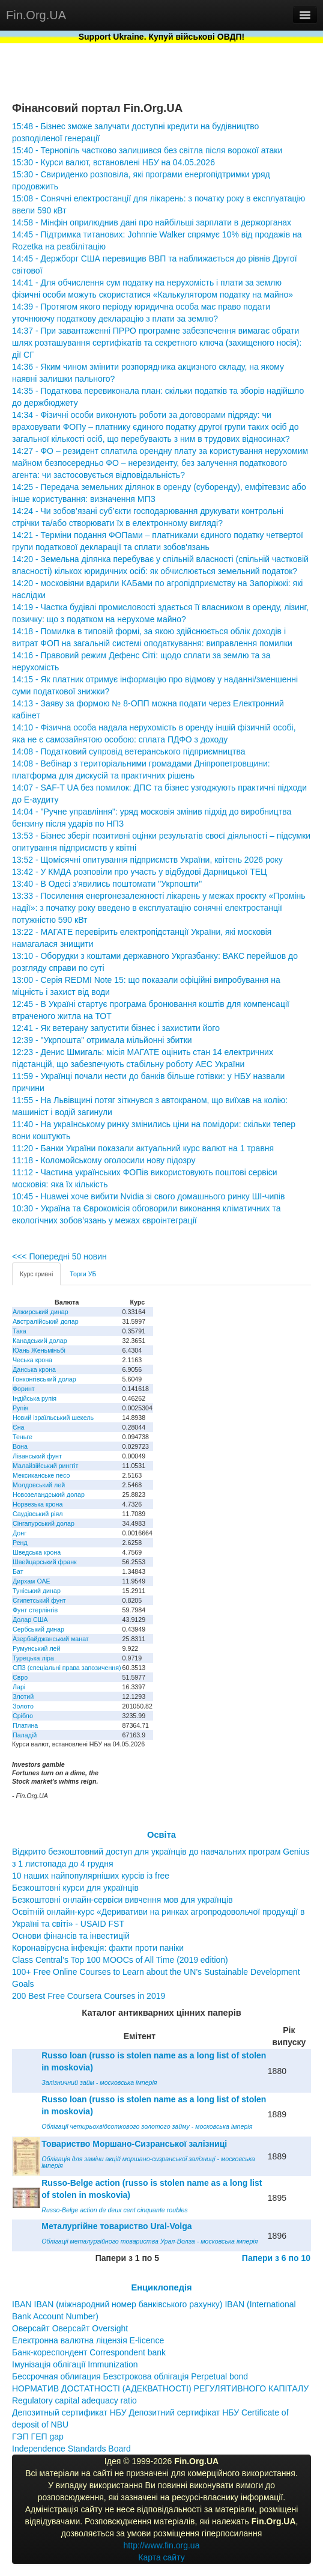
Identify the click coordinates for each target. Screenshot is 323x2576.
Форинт (24, 1388)
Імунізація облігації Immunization (75, 2364)
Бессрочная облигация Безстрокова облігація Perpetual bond (130, 2376)
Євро (20, 1677)
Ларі (19, 1686)
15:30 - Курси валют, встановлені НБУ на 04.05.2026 (113, 162)
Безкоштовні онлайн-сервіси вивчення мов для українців (122, 1899)
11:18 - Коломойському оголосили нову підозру (103, 1160)
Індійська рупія (34, 1398)
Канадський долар (40, 1340)
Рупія (20, 1408)
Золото (23, 1706)
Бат (18, 1571)
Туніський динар (37, 1590)
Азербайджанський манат (51, 1638)
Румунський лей (36, 1648)
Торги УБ (83, 1273)
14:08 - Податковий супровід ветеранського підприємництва (129, 751)
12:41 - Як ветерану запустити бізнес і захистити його (116, 1028)
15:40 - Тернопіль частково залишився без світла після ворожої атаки (147, 150)
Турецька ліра (33, 1658)
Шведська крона (37, 1552)
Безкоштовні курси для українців (75, 1887)
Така (19, 1331)
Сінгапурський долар (43, 1523)
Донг (19, 1533)
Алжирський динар (40, 1311)
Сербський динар (38, 1629)
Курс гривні (36, 1273)
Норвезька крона (37, 1504)
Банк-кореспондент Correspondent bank (89, 2352)
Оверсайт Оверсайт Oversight (70, 2328)
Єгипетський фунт (39, 1600)
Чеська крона (32, 1359)
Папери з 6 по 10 (276, 2258)
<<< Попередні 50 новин (59, 1256)
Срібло (23, 1715)
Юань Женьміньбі (39, 1350)
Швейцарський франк (45, 1561)
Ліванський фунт (37, 1456)
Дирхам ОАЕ (31, 1581)
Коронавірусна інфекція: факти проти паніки (98, 1948)
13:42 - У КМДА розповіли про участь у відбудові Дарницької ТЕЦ (139, 872)
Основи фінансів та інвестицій (71, 1936)
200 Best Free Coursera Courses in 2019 (88, 1996)
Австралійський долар (46, 1321)
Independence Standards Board (71, 2448)
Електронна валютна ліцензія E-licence (88, 2340)
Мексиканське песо (41, 1475)
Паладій (25, 1735)
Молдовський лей (39, 1484)
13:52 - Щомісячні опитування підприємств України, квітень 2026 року (147, 859)
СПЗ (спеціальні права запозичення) (67, 1667)
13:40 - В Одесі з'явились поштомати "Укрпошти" (107, 884)
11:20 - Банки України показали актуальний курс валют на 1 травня (143, 1148)
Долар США (30, 1619)
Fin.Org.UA (36, 15)
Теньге (22, 1436)
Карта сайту (161, 2557)
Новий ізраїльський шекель (53, 1417)
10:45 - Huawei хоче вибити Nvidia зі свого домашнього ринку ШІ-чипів (148, 1196)
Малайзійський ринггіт (45, 1465)
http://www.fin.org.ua (162, 2545)
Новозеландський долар (49, 1494)
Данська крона (34, 1369)
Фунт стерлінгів (35, 1610)
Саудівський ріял (37, 1513)
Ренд (20, 1542)
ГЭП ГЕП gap (38, 2436)
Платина (25, 1725)
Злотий (23, 1696)
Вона (20, 1446)
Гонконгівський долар (44, 1379)
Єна (18, 1427)
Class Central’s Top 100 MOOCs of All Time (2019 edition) (120, 1960)
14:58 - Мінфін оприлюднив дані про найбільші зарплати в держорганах (151, 222)
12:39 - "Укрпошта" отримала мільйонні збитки (102, 1040)
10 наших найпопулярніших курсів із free (90, 1875)
